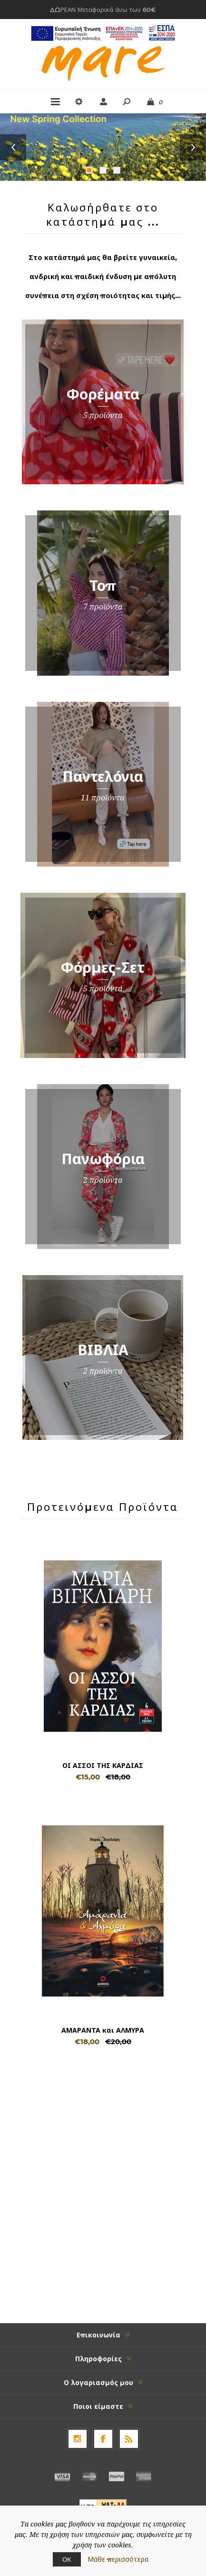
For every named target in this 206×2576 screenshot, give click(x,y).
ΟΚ (66, 2559)
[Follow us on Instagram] (78, 2439)
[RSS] (129, 2439)
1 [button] (89, 170)
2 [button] (103, 170)
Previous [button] (13, 147)
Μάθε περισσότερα (118, 2559)
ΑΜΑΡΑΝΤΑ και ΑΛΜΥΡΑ (102, 2030)
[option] (103, 147)
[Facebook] (103, 2439)
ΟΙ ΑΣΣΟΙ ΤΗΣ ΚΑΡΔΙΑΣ (102, 1765)
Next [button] (193, 147)
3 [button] (116, 170)
